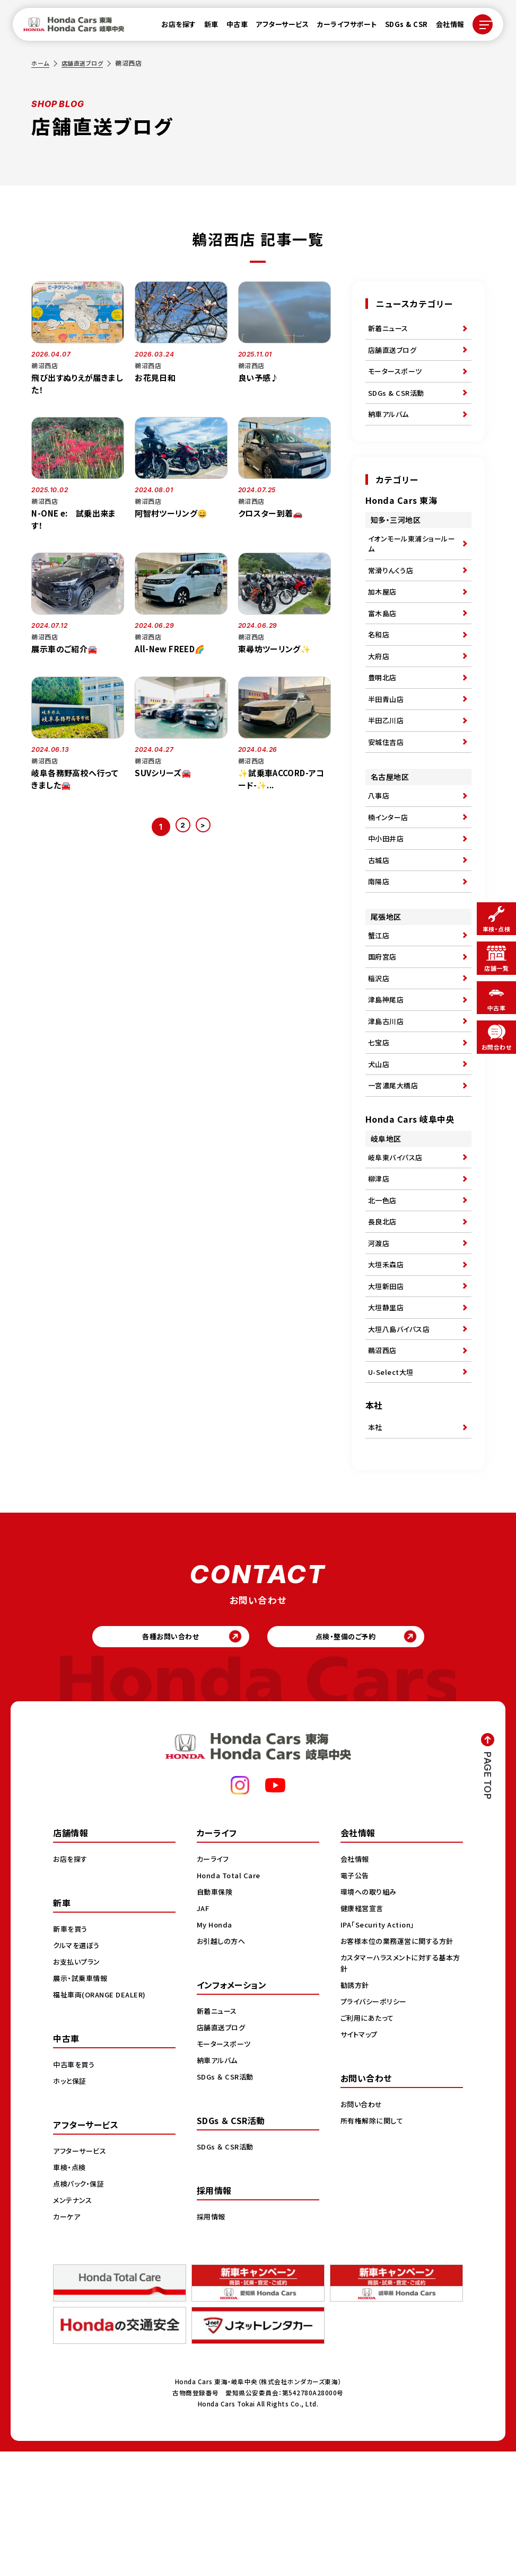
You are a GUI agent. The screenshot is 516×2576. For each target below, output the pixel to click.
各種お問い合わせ (162, 1757)
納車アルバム (390, 427)
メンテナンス (73, 2324)
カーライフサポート (340, 27)
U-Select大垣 (392, 1484)
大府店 (379, 687)
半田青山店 (387, 736)
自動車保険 (216, 2015)
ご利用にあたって (368, 2141)
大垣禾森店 (387, 1362)
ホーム (40, 62)
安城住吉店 (387, 784)
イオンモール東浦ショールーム (410, 560)
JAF (204, 2032)
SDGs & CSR (400, 27)
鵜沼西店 (383, 1460)
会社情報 (444, 27)
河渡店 (379, 1338)
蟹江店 (379, 995)
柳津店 (379, 1265)
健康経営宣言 (363, 2032)
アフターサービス (275, 27)
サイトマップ (360, 2158)
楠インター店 (389, 865)
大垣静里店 (387, 1411)
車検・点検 (70, 2291)
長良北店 (383, 1314)
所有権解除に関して (373, 2244)
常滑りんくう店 (392, 589)
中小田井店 (387, 890)
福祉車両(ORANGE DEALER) (102, 2118)
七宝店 (379, 1117)
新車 (205, 27)
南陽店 (379, 939)
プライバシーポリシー (375, 2125)
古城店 (379, 914)
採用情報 (212, 2340)
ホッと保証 (71, 2204)
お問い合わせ (362, 2228)
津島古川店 (387, 1093)
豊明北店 (383, 711)
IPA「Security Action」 (381, 2048)
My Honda (215, 2048)
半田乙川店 (387, 760)
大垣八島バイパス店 (401, 1436)
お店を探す (172, 27)
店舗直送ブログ (85, 62)
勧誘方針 (355, 2108)
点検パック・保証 (80, 2307)
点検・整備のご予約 (353, 1757)
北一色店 (383, 1289)
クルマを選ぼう (78, 2069)
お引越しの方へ (223, 2064)
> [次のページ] (205, 826)
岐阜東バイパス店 (397, 1241)
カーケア (67, 2340)
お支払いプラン (78, 2085)
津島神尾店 (387, 1068)
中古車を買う (75, 2188)
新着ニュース (390, 329)
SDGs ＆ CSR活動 (227, 2200)
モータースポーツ (397, 378)
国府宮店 (383, 1020)
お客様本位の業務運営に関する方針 (400, 2064)
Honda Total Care (230, 1999)
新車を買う (71, 2052)
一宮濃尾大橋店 (395, 1166)
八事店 (379, 841)
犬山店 (379, 1141)
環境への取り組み (370, 2015)
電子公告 (355, 1999)
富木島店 (383, 638)
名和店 (379, 663)
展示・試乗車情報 (82, 2102)
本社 (375, 1543)
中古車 (231, 27)
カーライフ (214, 1982)
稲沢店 (379, 1044)
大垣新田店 (387, 1387)
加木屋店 (383, 614)
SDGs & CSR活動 (397, 402)
